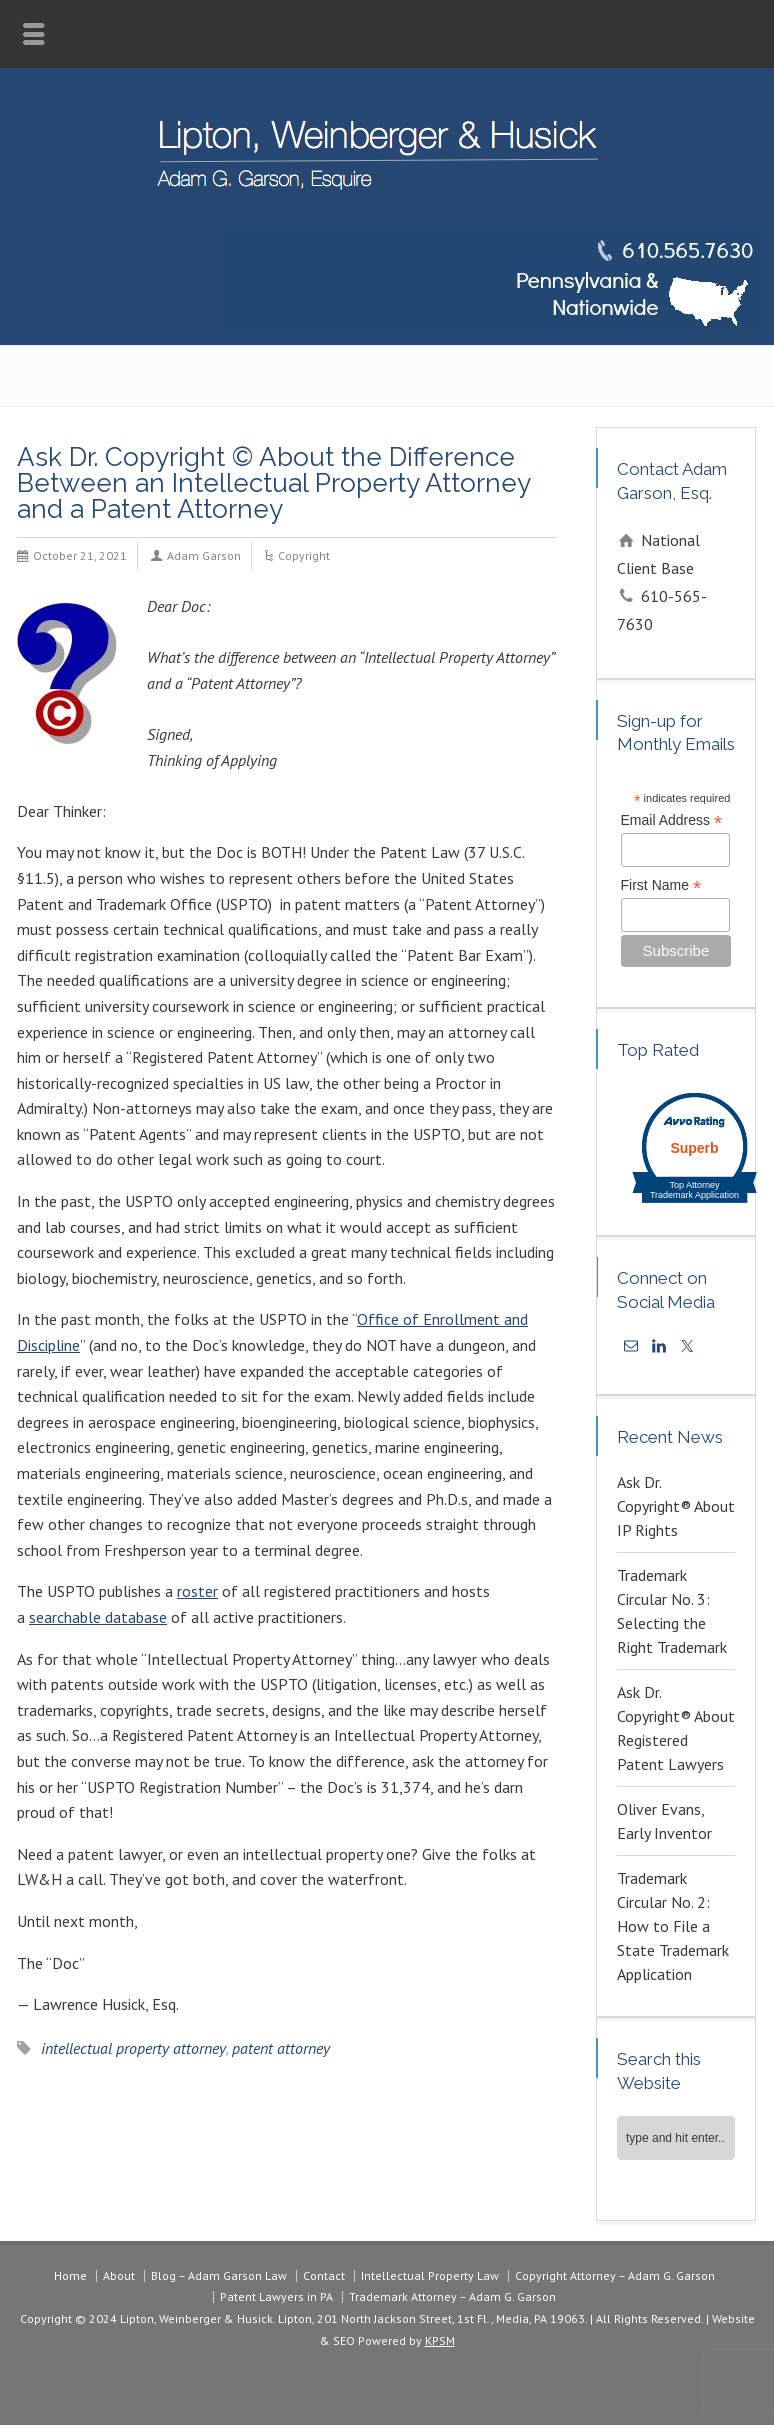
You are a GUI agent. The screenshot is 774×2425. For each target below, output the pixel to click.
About (119, 2275)
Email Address (672, 820)
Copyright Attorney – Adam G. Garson (615, 2275)
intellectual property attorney (133, 2048)
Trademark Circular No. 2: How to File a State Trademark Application (673, 1926)
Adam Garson (204, 555)
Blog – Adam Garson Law (219, 2275)
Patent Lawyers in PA (276, 2296)
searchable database (98, 1617)
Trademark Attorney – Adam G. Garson (452, 2296)
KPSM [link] (440, 2340)
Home (70, 2275)
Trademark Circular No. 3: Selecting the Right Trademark (672, 1611)
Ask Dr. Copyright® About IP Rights (676, 1506)
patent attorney (281, 2048)
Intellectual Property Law (430, 2275)
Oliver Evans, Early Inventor (664, 1821)
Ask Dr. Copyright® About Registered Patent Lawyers (676, 1728)
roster (197, 1591)
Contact (324, 2275)
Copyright (304, 555)
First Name (661, 885)
